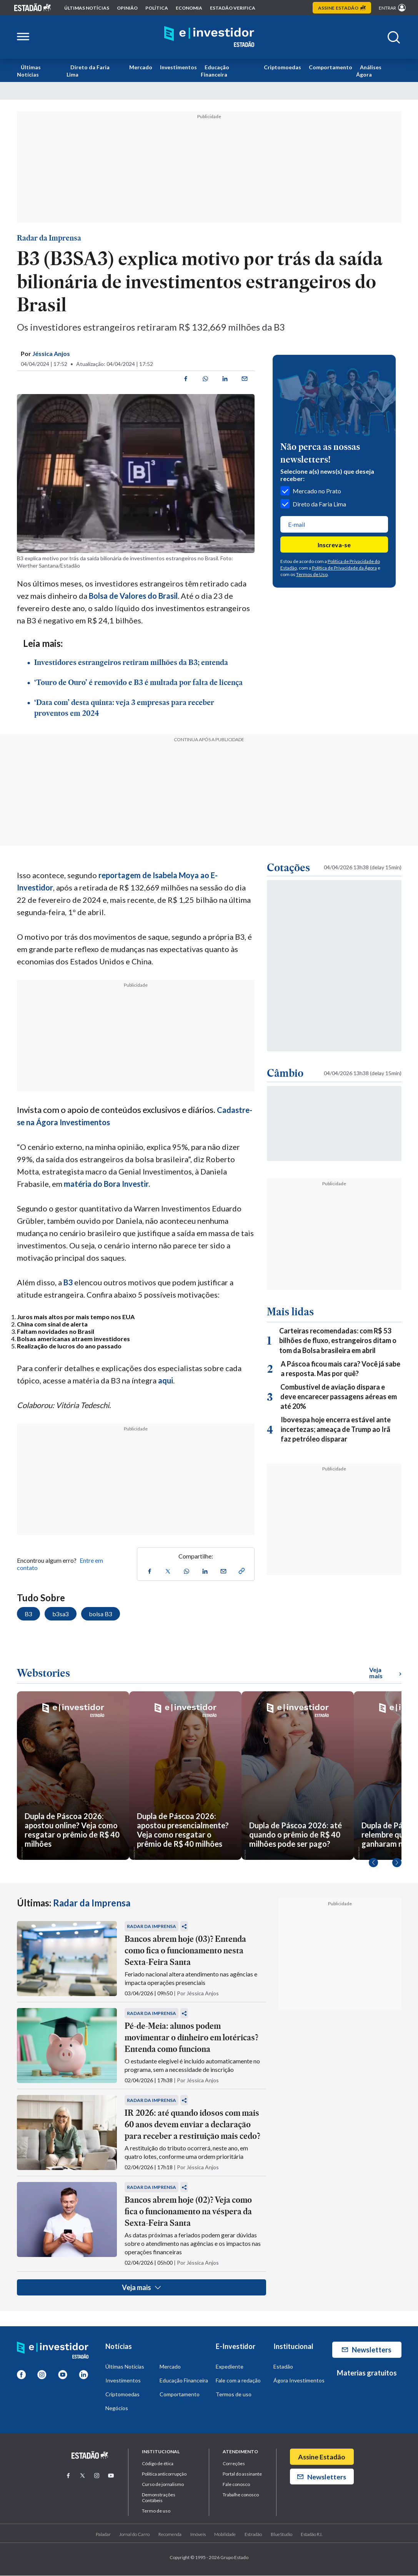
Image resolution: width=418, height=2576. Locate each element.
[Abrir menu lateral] (23, 37)
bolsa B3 (100, 1613)
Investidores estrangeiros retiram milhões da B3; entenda (131, 662)
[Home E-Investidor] (209, 37)
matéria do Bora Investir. (107, 1183)
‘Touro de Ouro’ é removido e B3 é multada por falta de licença (138, 682)
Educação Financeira (215, 71)
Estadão (283, 2367)
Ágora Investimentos (299, 2380)
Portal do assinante (242, 2474)
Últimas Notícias (29, 71)
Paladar (103, 2534)
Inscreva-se (334, 544)
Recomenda (170, 2534)
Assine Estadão (322, 2457)
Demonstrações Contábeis (158, 2498)
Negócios (116, 2408)
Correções (234, 2464)
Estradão (253, 2534)
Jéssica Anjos (51, 353)
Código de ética (157, 2464)
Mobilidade (225, 2534)
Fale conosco (236, 2484)
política (156, 8)
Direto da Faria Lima (88, 71)
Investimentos (178, 67)
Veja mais (141, 2288)
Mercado (140, 67)
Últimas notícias (86, 8)
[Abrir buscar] (393, 37)
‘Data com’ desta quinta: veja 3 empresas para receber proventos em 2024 (124, 708)
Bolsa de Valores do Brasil (133, 595)
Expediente (229, 2367)
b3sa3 (60, 1613)
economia (189, 8)
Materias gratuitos (367, 2373)
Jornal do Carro (134, 2534)
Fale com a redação (238, 2380)
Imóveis (198, 2534)
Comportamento (330, 67)
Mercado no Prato (310, 491)
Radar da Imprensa (49, 238)
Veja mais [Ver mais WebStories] (385, 1673)
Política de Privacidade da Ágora (344, 568)
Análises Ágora (368, 71)
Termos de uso (233, 2394)
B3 (68, 1282)
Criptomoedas (282, 67)
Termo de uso (156, 2511)
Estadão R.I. (311, 2534)
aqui (165, 1380)
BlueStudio (281, 2534)
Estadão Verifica (232, 8)
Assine (342, 8)
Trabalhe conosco (241, 2495)
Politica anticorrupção (164, 2474)
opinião (127, 8)
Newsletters (366, 2350)
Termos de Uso (312, 574)
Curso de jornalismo (163, 2484)
